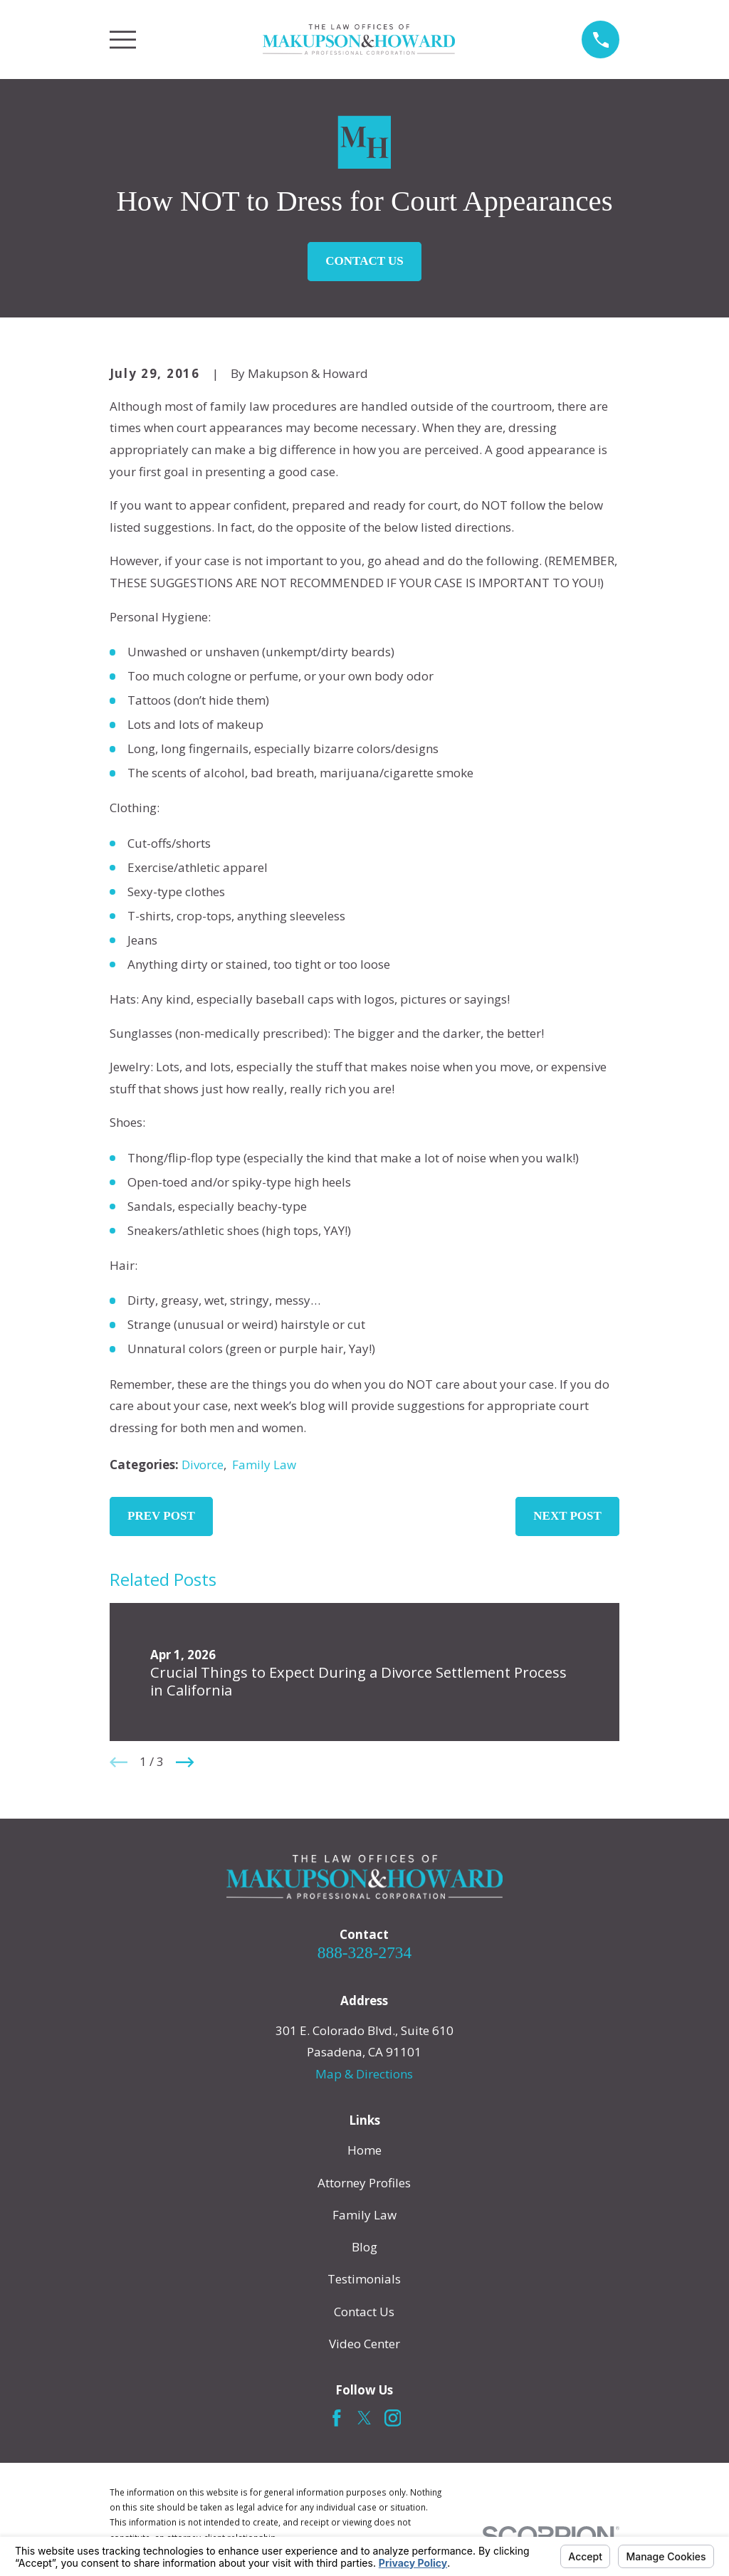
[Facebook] (336, 2418)
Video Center (364, 2343)
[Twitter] (364, 2418)
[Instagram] (393, 2418)
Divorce (203, 1464)
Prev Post (161, 1516)
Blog (364, 2247)
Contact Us (364, 261)
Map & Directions (364, 2074)
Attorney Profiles (364, 2183)
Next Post (567, 1516)
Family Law (264, 1464)
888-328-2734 (364, 1952)
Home (364, 2150)
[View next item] (185, 1762)
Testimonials (364, 2279)
